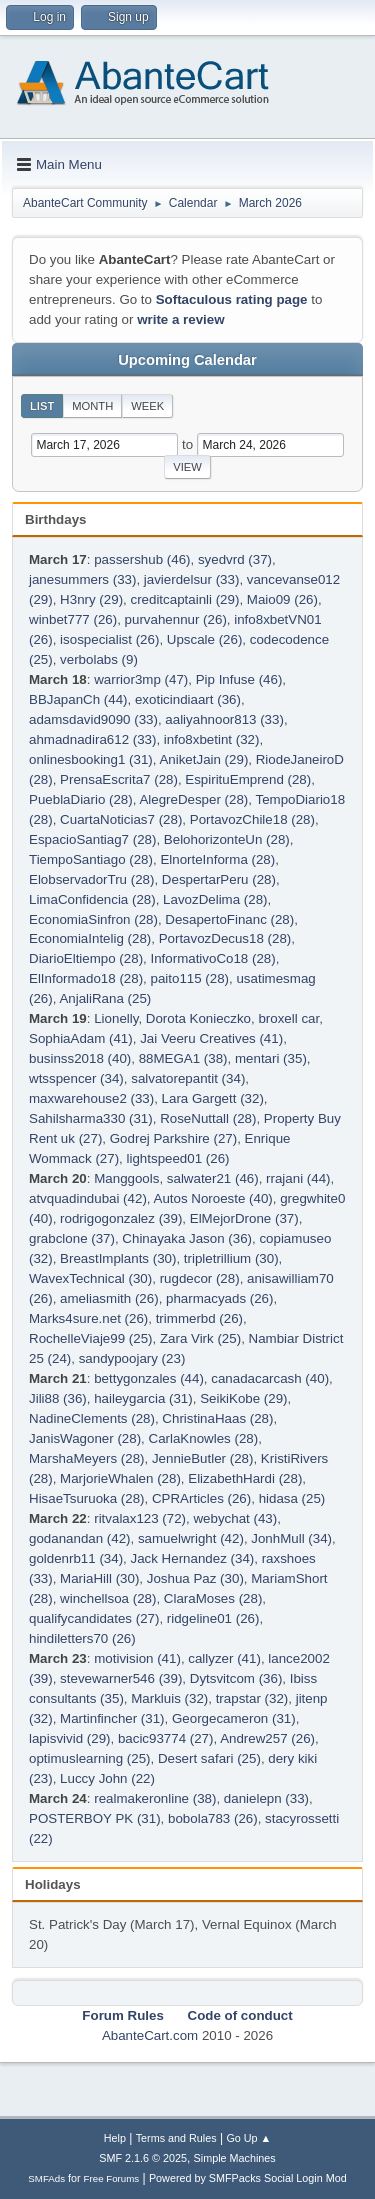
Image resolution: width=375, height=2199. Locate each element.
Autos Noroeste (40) (213, 1198)
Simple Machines (235, 2158)
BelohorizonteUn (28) (227, 839)
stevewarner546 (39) (121, 1678)
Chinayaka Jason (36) (187, 1238)
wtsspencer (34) (76, 1078)
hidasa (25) (292, 1498)
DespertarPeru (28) (219, 879)
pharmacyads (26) (219, 1298)
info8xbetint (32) (212, 739)
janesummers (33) (82, 579)
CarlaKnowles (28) (204, 1438)
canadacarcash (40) (270, 1378)
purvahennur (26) (176, 619)
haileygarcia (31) (143, 1398)
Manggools (126, 1178)
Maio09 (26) (282, 599)
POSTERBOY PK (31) (95, 1818)
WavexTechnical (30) (90, 1278)
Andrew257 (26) (267, 1738)
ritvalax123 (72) (140, 1518)
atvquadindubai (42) (88, 1198)
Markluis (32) (169, 1698)
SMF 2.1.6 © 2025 (143, 2158)
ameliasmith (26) (109, 1298)
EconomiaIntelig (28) (90, 938)
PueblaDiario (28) (81, 799)
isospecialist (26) (109, 639)
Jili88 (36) (58, 1398)
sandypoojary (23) (132, 1358)
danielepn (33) (266, 1798)
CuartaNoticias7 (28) (121, 819)
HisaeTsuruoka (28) (87, 1498)
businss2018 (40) (80, 1058)
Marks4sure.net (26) (88, 1318)
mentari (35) (271, 1058)
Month (92, 406)
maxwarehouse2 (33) (91, 1098)
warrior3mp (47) (141, 679)
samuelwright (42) (191, 1538)
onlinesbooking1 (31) (91, 759)
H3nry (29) (91, 599)
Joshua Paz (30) (195, 1578)
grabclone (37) (72, 1238)
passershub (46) (142, 559)
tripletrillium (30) (231, 1258)
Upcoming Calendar (187, 360)
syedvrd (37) (235, 559)
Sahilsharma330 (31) (91, 1118)
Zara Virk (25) (200, 1338)
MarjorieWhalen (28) (120, 1478)
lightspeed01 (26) (178, 1158)
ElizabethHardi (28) (245, 1478)
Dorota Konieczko (198, 1018)
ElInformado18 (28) (86, 978)
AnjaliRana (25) (105, 998)
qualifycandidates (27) (94, 1618)
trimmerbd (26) (199, 1318)
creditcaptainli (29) (184, 599)
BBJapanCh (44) (78, 699)
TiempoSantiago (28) (91, 859)
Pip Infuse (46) (239, 679)
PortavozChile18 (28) (252, 819)
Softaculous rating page (232, 299)
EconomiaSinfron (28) (93, 919)
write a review (180, 319)
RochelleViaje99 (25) (91, 1338)
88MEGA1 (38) (183, 1058)
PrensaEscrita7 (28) (119, 779)
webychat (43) (235, 1518)
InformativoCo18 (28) (212, 958)
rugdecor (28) (200, 1278)
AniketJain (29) (203, 759)
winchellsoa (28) (108, 1598)
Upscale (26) (205, 639)
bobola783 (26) (213, 1818)
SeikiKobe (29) (243, 1398)
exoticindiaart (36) (188, 699)
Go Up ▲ (248, 2138)
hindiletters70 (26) (82, 1638)
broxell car (288, 1018)
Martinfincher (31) (112, 1718)
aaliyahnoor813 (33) (224, 719)
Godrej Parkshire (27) (173, 1138)
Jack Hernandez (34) (193, 1558)
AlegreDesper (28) (193, 799)
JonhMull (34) (291, 1538)
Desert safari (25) (209, 1758)
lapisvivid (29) (69, 1738)
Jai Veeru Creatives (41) (211, 1038)
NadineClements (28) (92, 1418)
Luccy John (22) (107, 1778)
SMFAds (46, 2178)
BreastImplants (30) (118, 1258)
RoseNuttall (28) (208, 1118)
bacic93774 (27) (166, 1738)
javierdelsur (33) (192, 579)
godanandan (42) (80, 1538)
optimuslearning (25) (90, 1758)
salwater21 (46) (213, 1178)
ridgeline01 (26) (213, 1618)
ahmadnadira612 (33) (92, 739)
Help (115, 2138)
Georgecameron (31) (234, 1718)
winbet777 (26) (73, 619)
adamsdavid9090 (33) (93, 719)
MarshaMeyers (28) (87, 1458)
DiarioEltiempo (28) (86, 958)
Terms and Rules (176, 2138)
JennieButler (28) (203, 1458)
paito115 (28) (190, 978)
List (42, 406)
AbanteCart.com (150, 2035)
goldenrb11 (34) (76, 1558)
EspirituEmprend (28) (248, 779)
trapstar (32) (252, 1698)
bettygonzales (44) (149, 1378)
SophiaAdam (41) (81, 1038)
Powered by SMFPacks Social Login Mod (248, 2178)
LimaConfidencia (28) (92, 899)
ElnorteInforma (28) (217, 859)
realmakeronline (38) (155, 1798)
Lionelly (116, 1018)
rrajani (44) (298, 1178)
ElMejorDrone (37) (244, 1218)
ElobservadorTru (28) (91, 879)
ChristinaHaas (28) (217, 1418)
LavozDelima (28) (215, 899)
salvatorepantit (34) (188, 1078)
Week (147, 406)
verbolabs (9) (99, 659)
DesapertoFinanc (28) (229, 919)
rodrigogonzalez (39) (121, 1218)
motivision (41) (137, 1658)
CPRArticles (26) (201, 1498)
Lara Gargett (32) (213, 1098)
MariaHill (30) (99, 1578)
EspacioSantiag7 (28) (92, 839)
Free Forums (112, 2178)
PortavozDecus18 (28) (225, 938)
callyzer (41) (224, 1658)
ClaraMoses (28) (213, 1598)
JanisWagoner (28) (85, 1438)
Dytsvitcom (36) (236, 1678)
